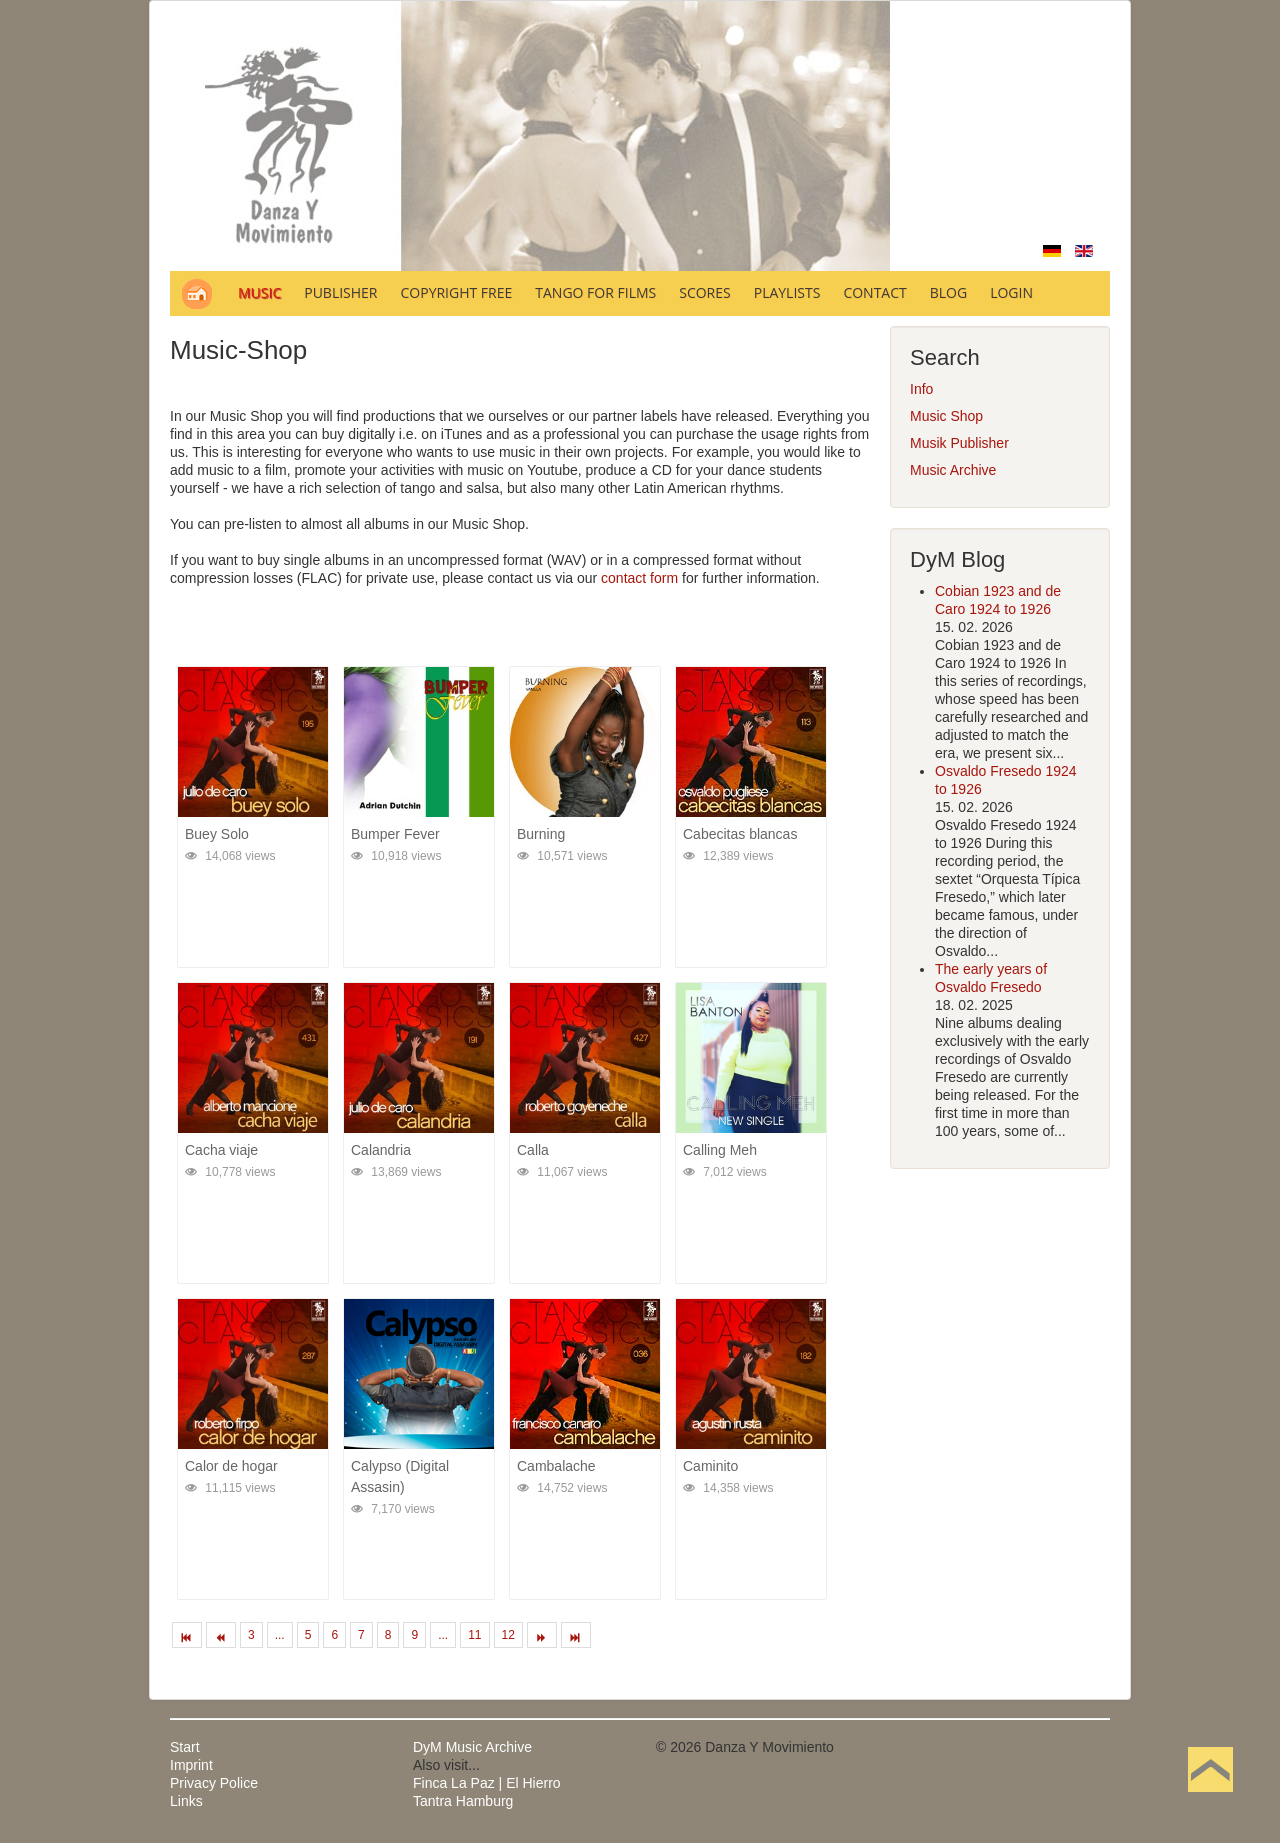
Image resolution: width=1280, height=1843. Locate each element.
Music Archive (953, 470)
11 (474, 1635)
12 (508, 1635)
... (280, 1635)
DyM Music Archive (472, 1747)
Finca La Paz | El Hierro (487, 1783)
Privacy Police (214, 1783)
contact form (639, 578)
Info (921, 389)
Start (185, 1747)
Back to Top (1210, 1801)
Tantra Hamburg (463, 1801)
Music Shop (946, 416)
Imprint (191, 1765)
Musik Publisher (959, 443)
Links (186, 1801)
